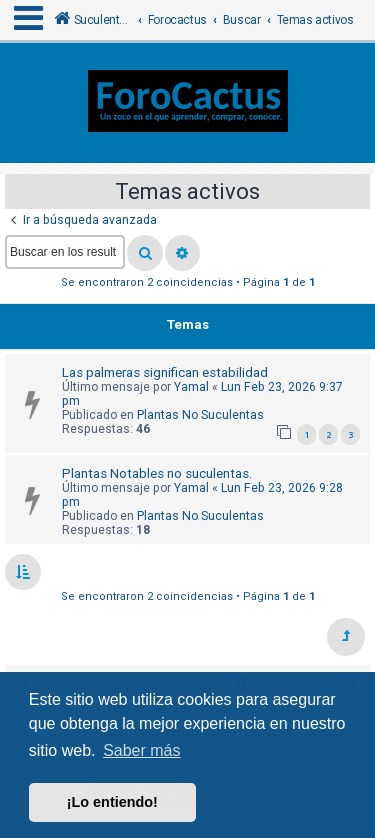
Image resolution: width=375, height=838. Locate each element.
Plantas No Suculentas (200, 415)
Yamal (191, 387)
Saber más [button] (141, 750)
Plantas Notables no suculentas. (157, 473)
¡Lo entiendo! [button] (112, 802)
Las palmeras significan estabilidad (165, 372)
